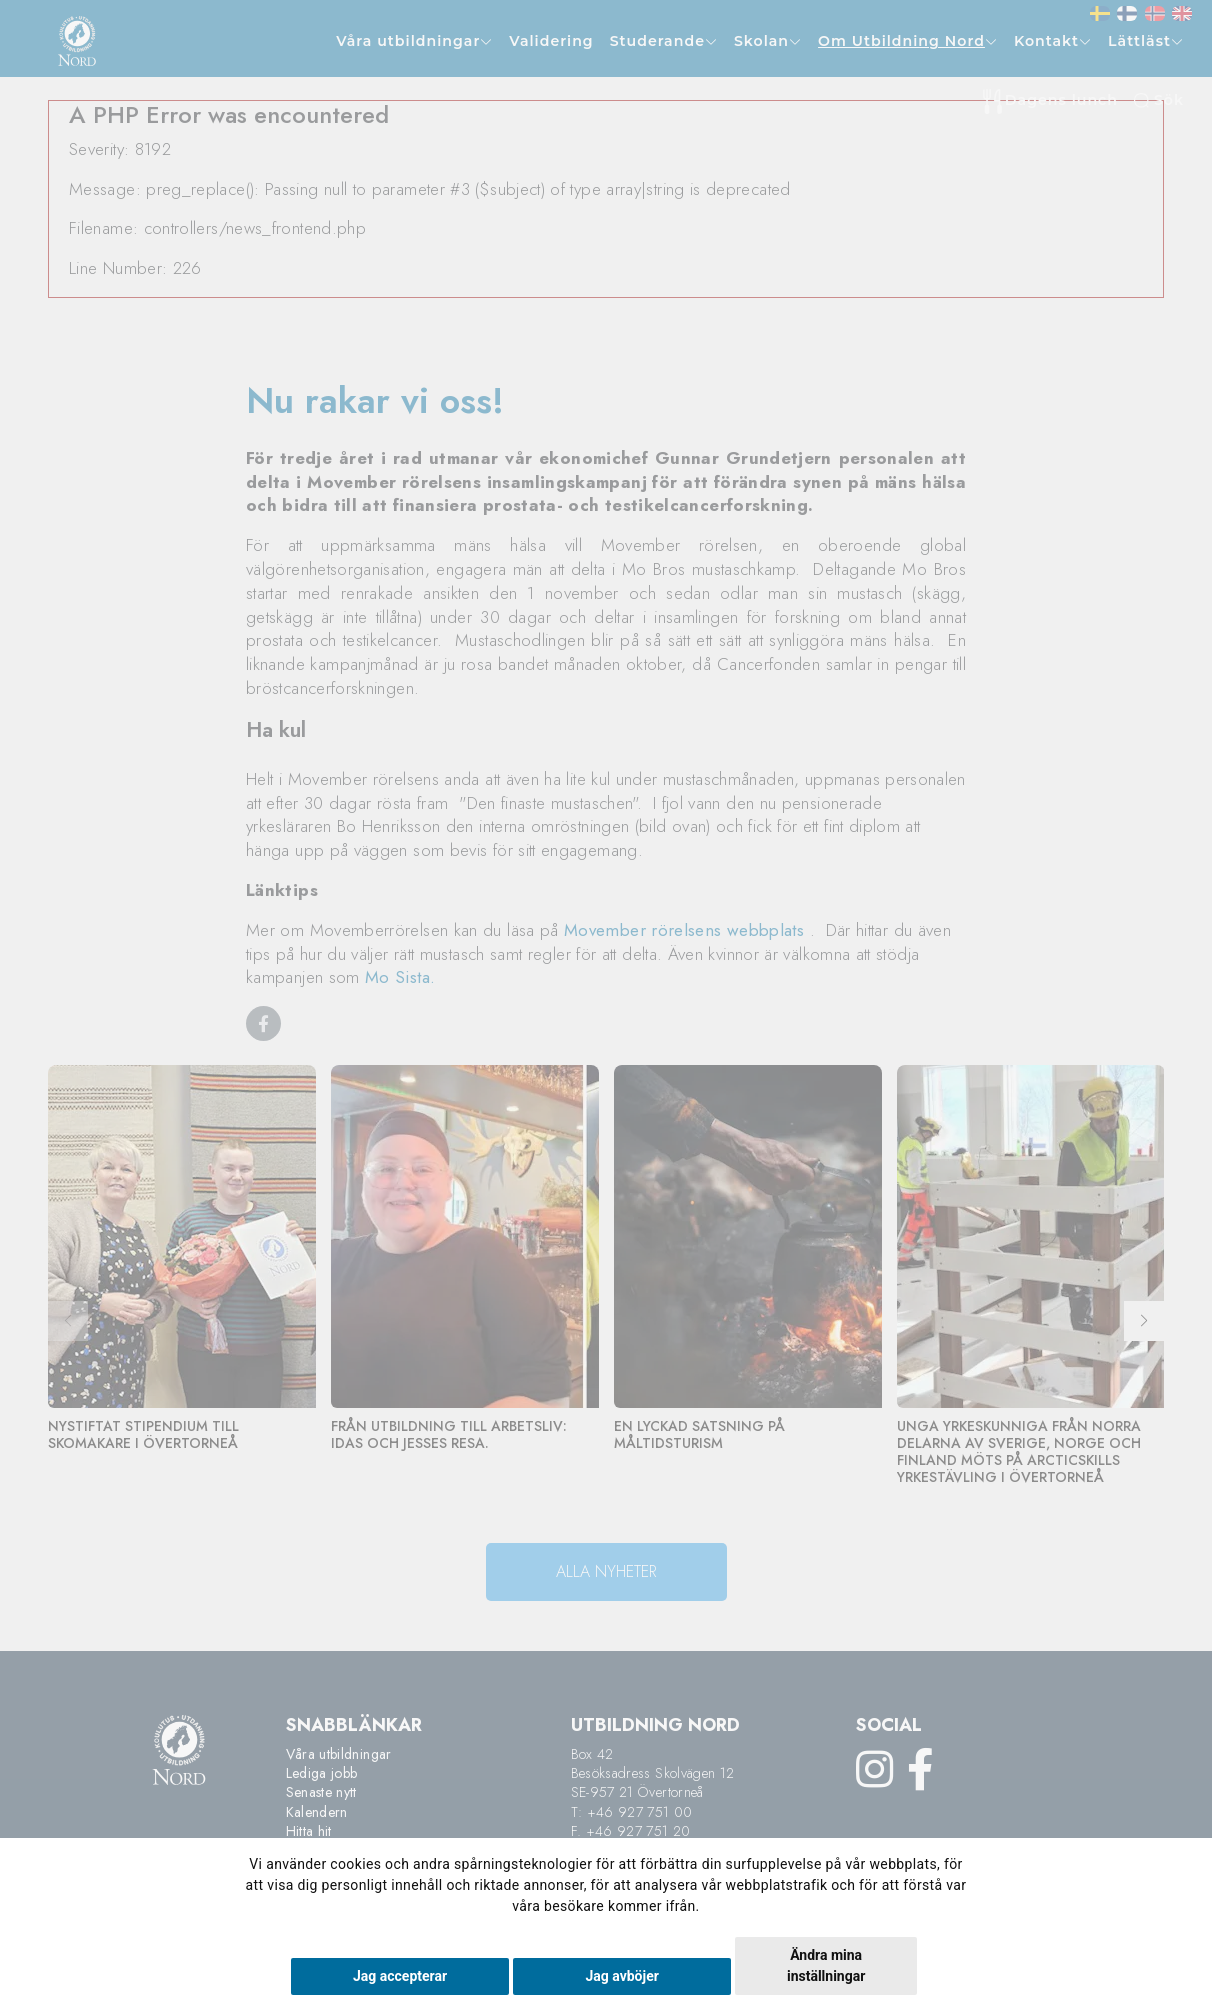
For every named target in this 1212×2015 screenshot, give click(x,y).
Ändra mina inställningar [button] (826, 1965)
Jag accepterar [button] (400, 1976)
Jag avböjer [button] (621, 1976)
